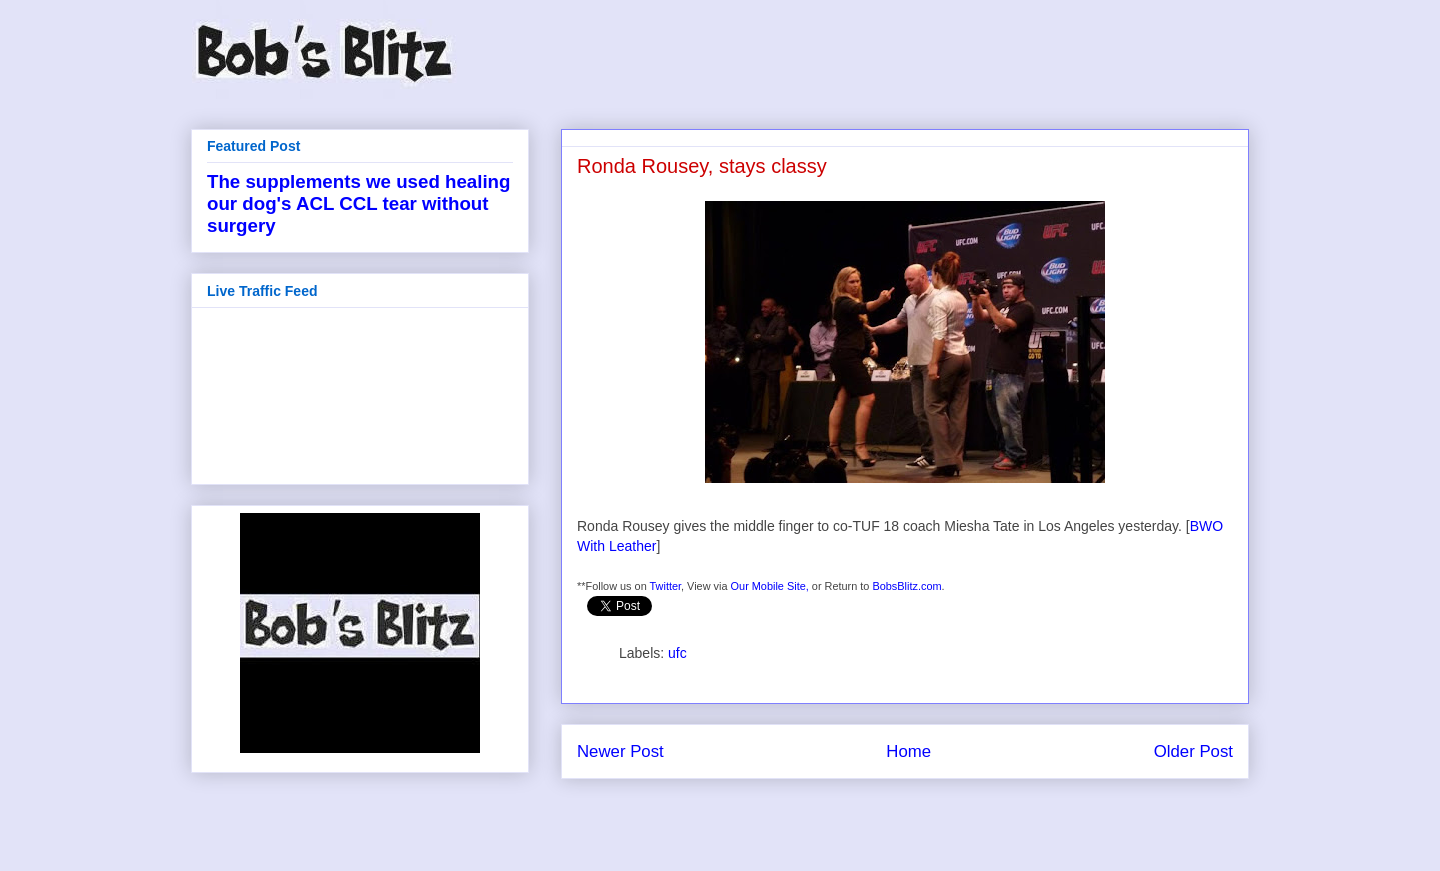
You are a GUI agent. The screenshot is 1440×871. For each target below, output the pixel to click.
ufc (677, 653)
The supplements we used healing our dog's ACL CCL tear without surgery (358, 203)
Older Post (1193, 751)
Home (908, 751)
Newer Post (620, 751)
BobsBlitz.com (906, 586)
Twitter (666, 586)
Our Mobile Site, (770, 586)
